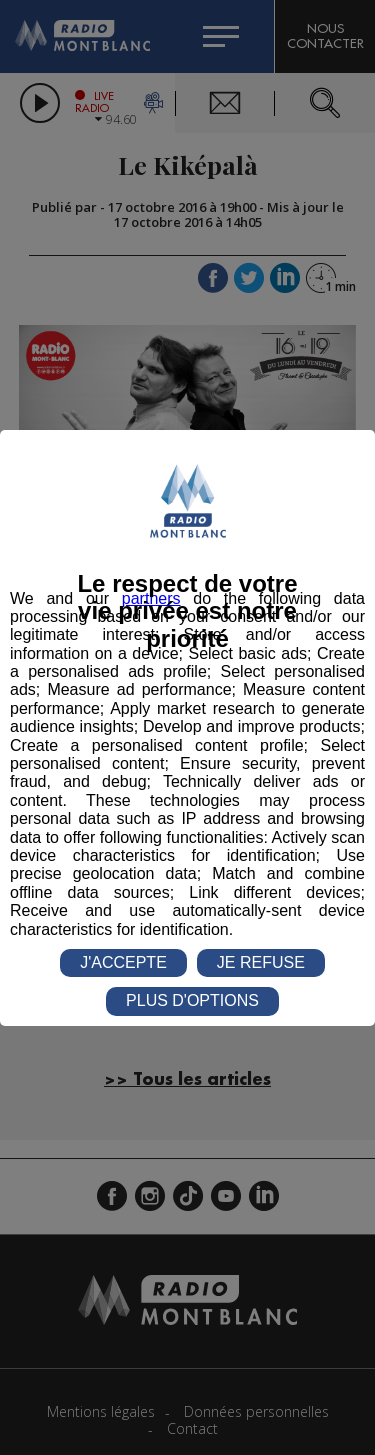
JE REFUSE (261, 962)
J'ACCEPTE (123, 962)
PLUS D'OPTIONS (192, 1000)
